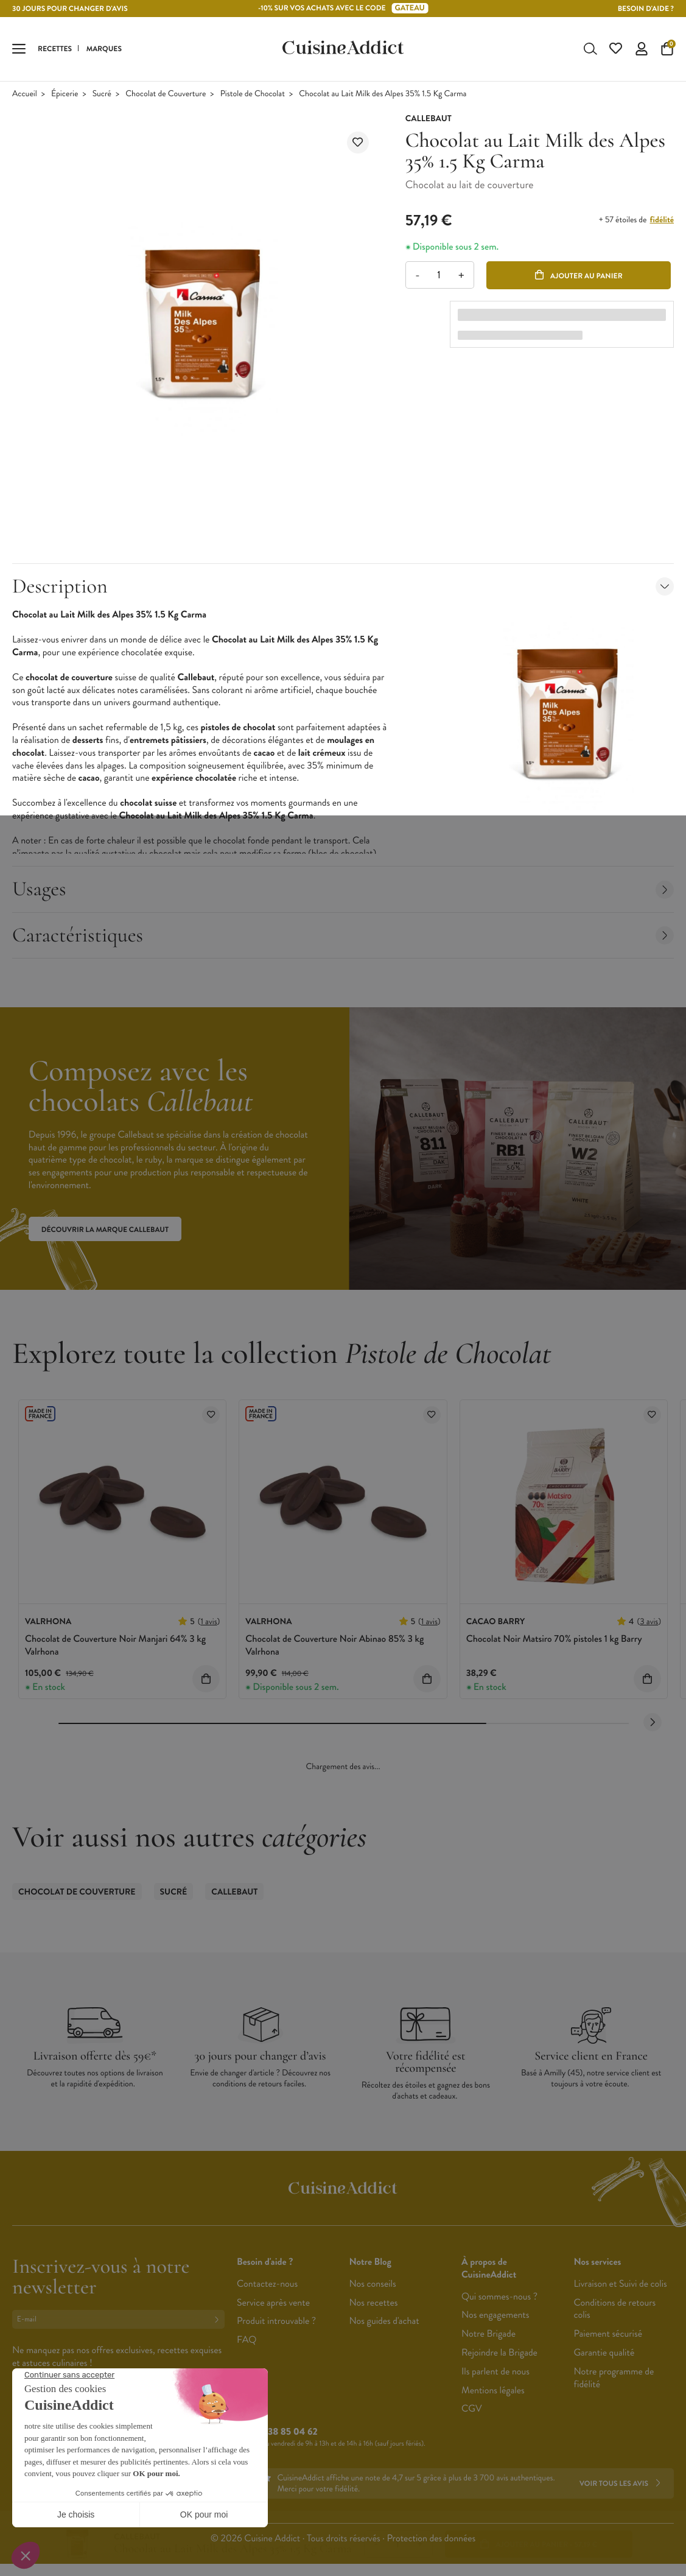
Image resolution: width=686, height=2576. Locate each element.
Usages (343, 891)
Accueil (24, 96)
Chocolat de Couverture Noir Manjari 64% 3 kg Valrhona (115, 1648)
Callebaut (234, 1894)
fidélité (662, 222)
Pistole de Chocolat (252, 96)
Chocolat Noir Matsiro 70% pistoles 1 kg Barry (554, 1642)
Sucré (102, 96)
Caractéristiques (343, 937)
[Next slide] (652, 1725)
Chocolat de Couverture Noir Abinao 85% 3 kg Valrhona (334, 1648)
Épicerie (64, 96)
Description (343, 588)
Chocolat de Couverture (165, 96)
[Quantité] (439, 277)
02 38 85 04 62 (285, 2434)
